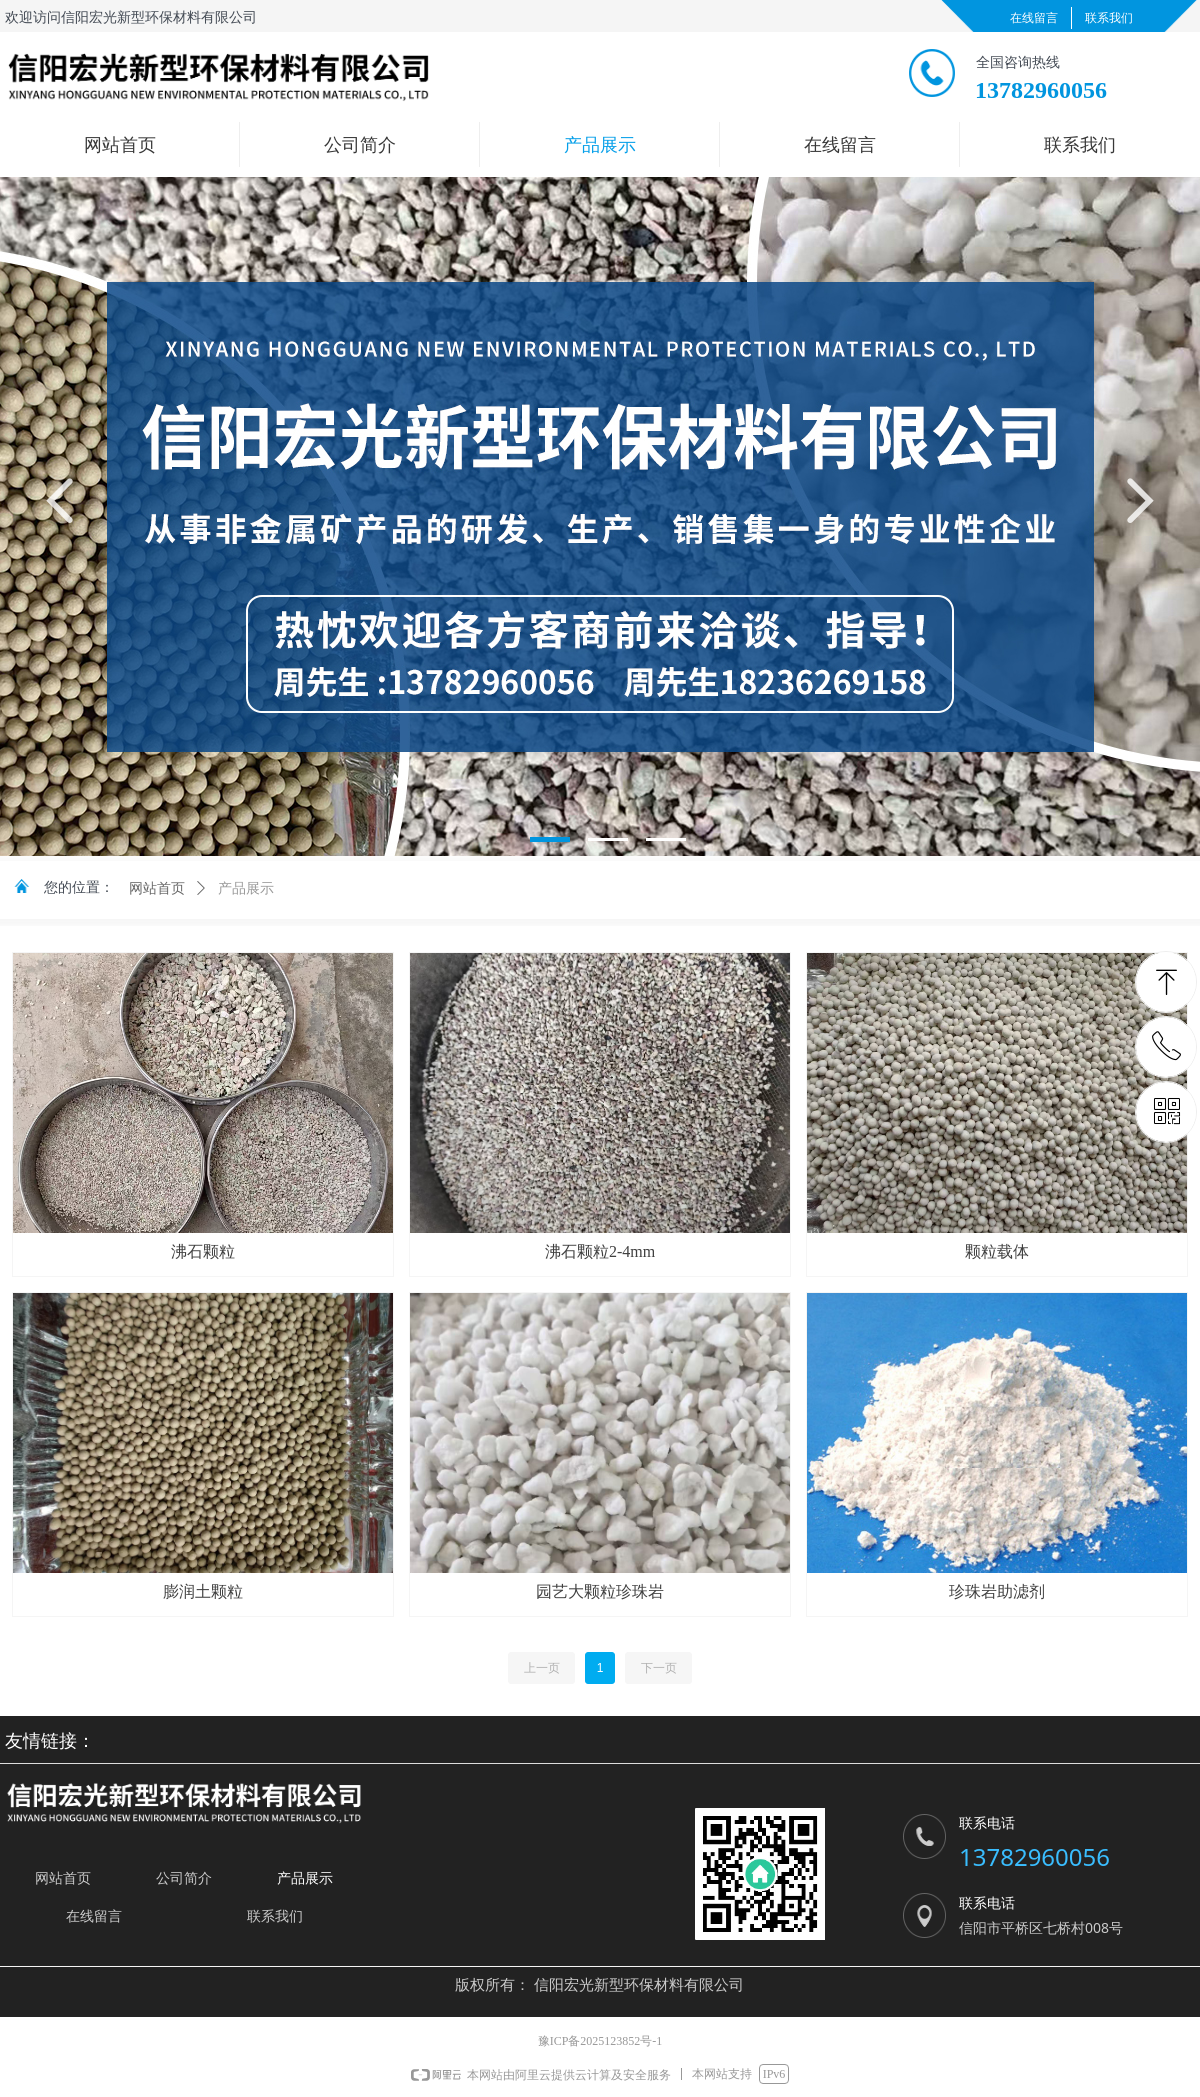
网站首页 (157, 888)
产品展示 (246, 888)
